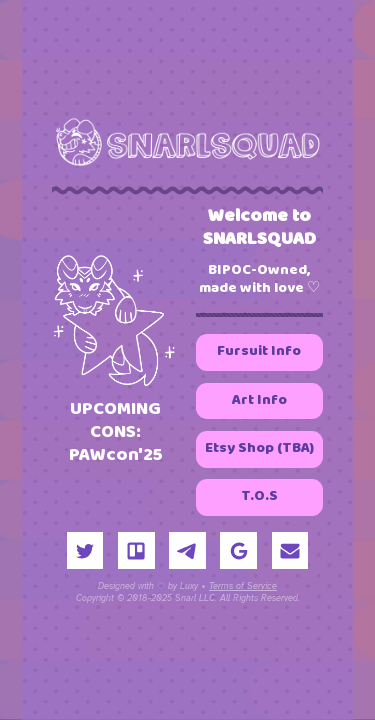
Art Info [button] (259, 400)
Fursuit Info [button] (259, 352)
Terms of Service (243, 587)
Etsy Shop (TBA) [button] (259, 448)
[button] (85, 551)
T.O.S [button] (259, 497)
